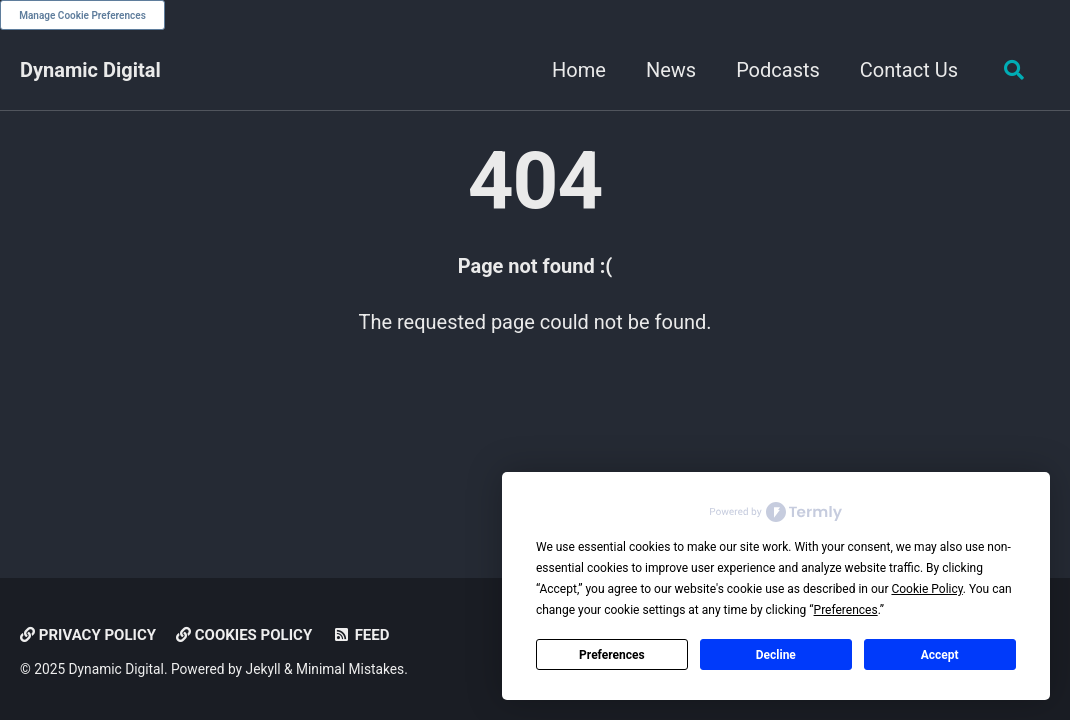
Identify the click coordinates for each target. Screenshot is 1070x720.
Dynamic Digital (90, 70)
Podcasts (778, 70)
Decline (776, 655)
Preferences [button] (846, 610)
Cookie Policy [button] (926, 589)
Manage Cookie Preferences (82, 15)
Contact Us (909, 70)
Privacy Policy (88, 635)
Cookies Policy (244, 635)
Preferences (612, 655)
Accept (940, 655)
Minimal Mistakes (350, 669)
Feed (360, 635)
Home (579, 70)
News (671, 70)
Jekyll (263, 669)
